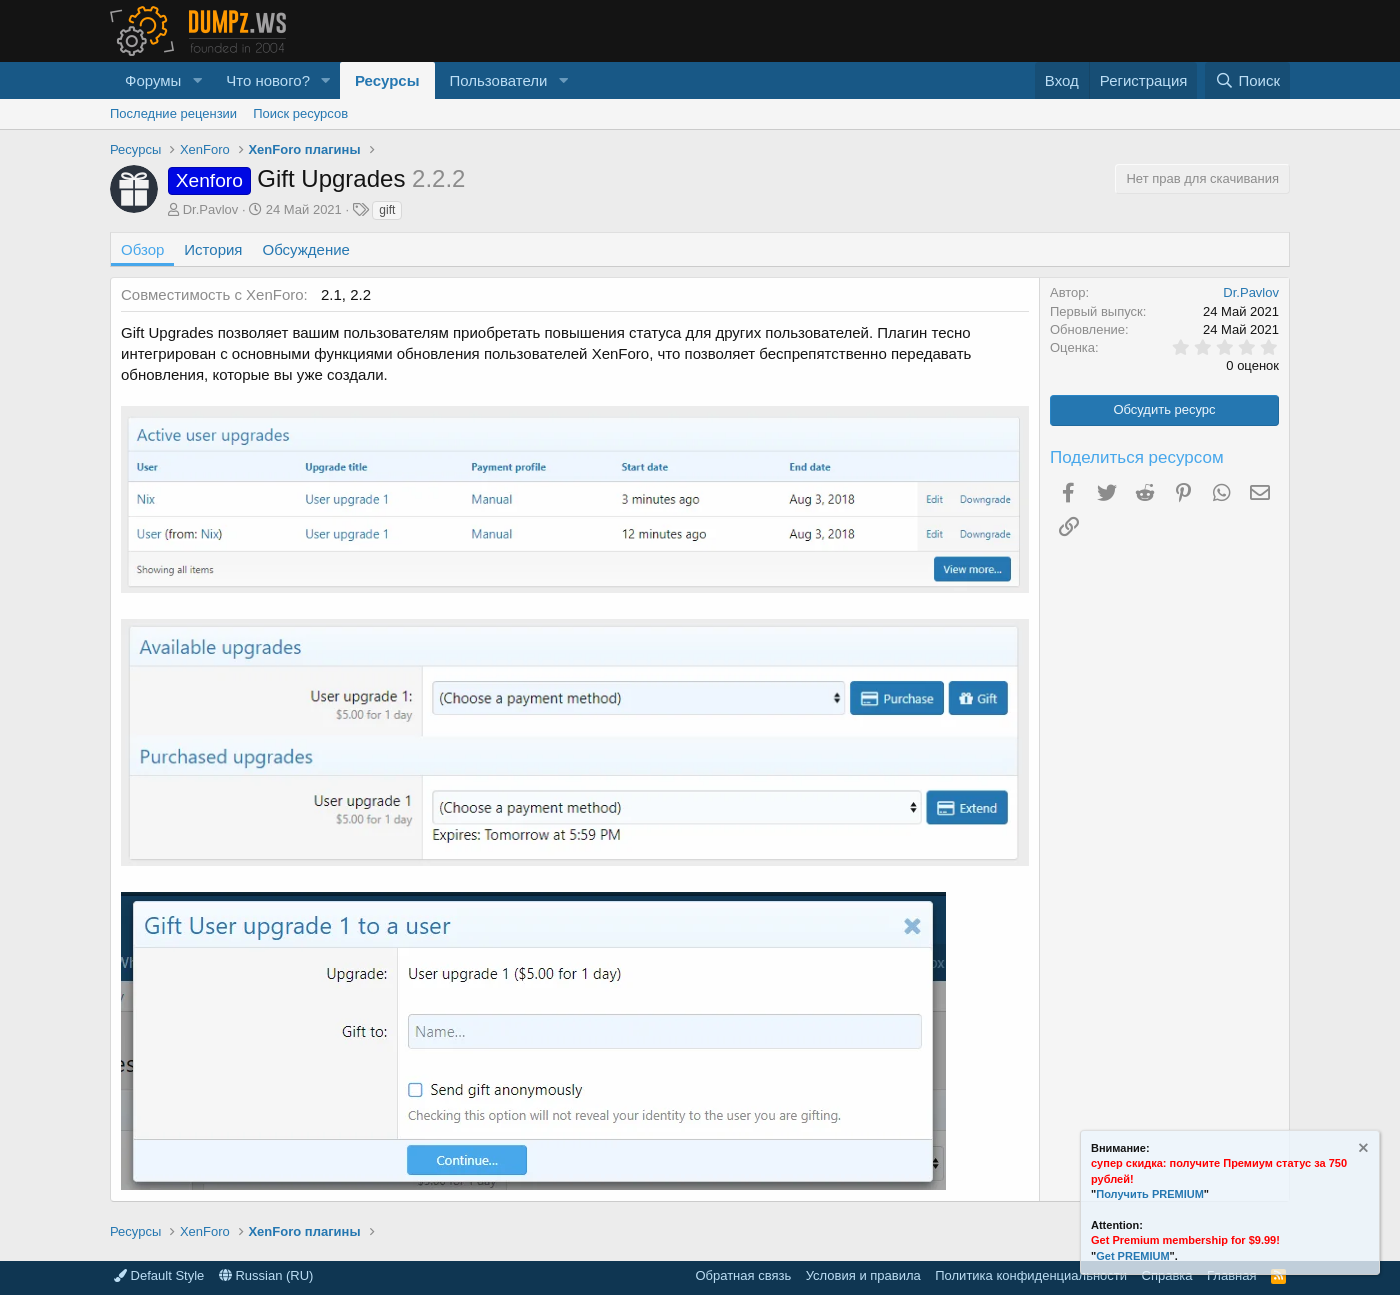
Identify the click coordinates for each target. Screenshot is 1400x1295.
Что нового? (268, 80)
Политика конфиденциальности (1031, 1275)
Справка (1167, 1275)
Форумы (153, 80)
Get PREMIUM (1132, 1256)
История (213, 249)
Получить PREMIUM (1150, 1194)
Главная (1231, 1275)
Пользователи (499, 80)
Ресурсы (387, 80)
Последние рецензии (173, 113)
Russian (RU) (266, 1275)
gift (387, 210)
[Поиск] (1247, 80)
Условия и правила (863, 1275)
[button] (197, 80)
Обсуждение (306, 249)
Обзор (142, 249)
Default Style (159, 1275)
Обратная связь (743, 1275)
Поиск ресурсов (300, 113)
